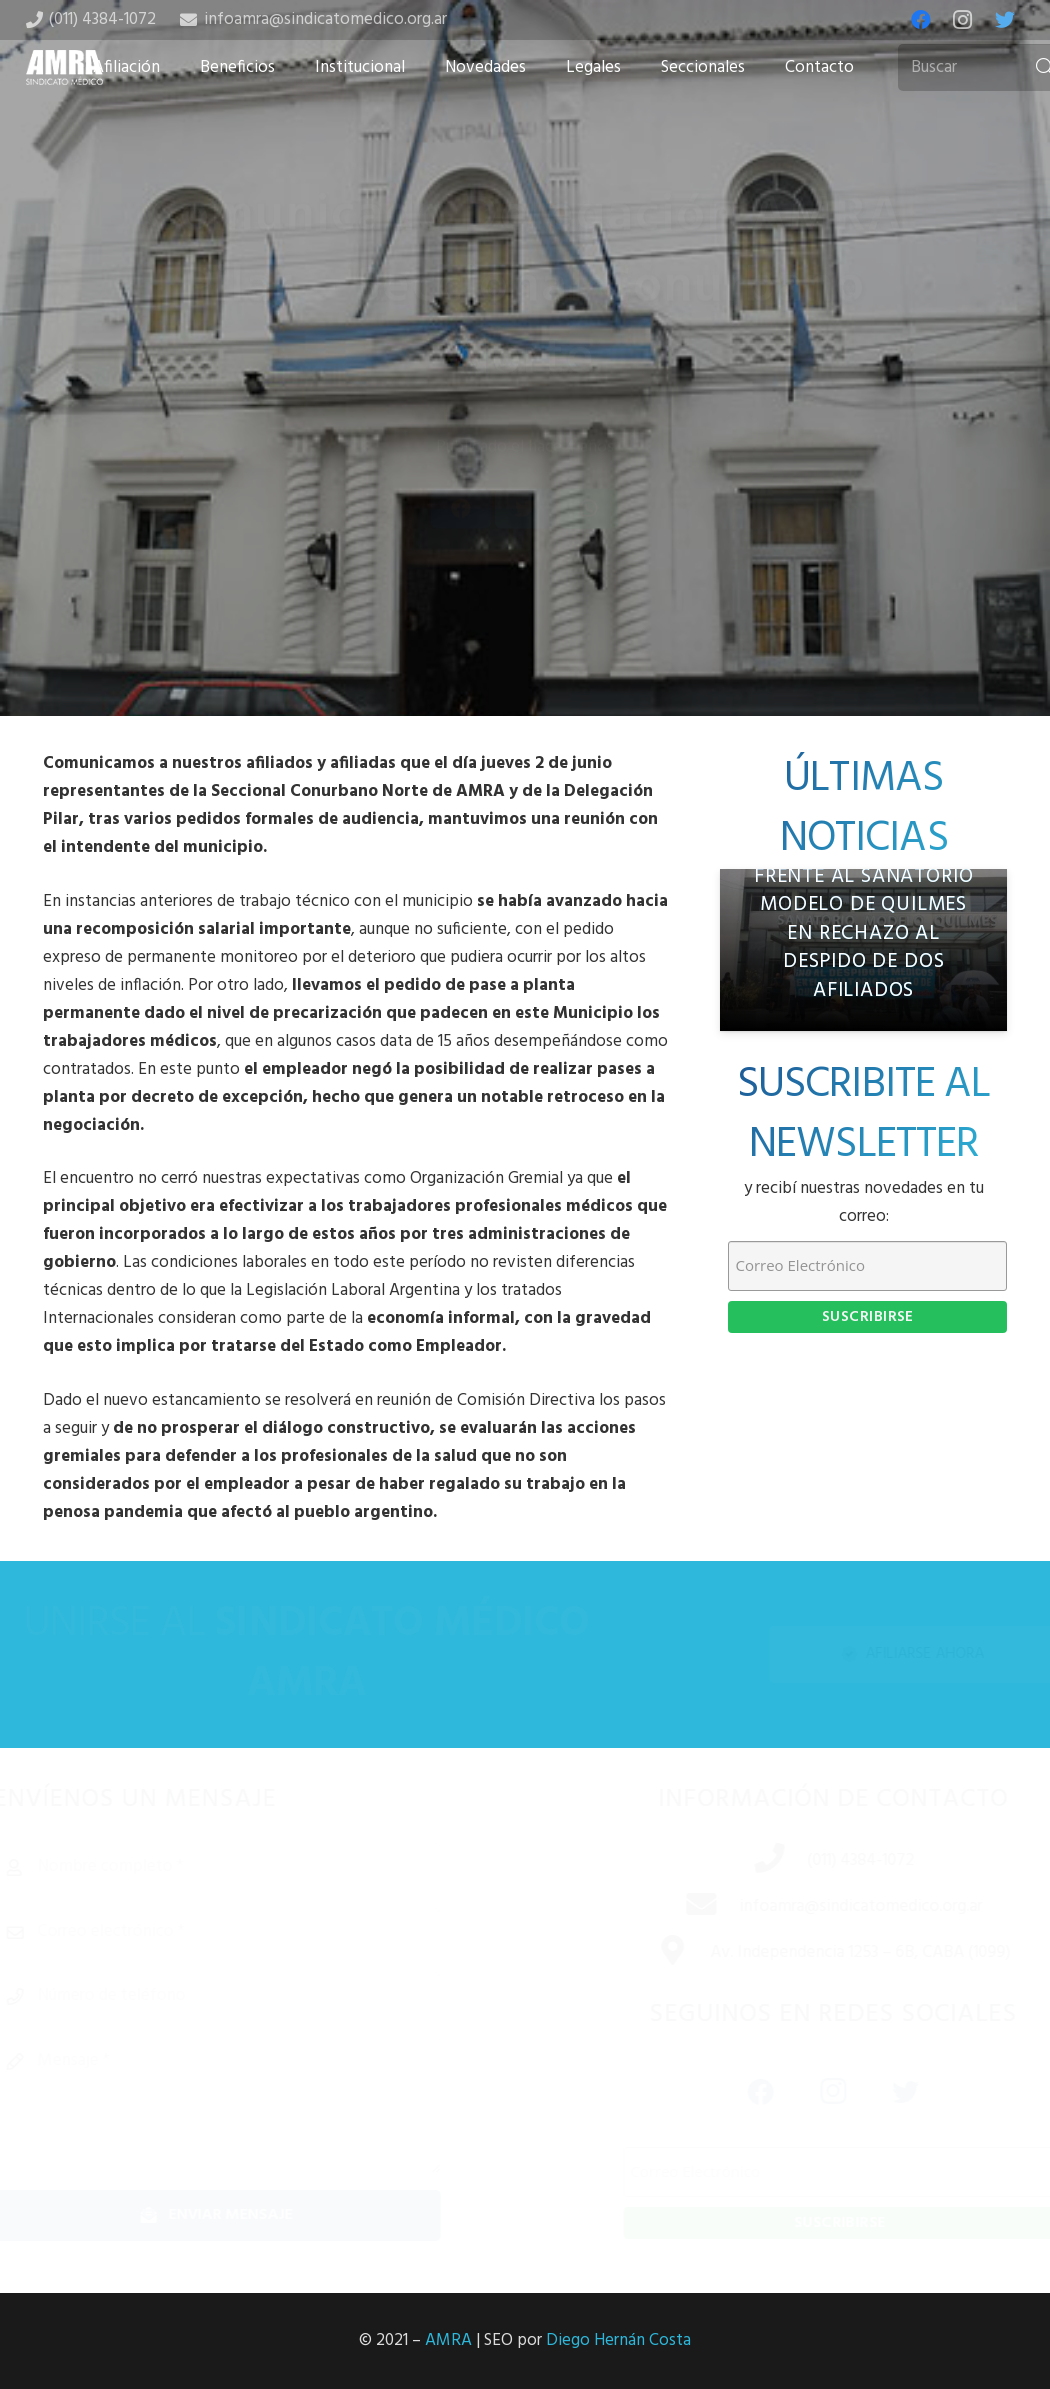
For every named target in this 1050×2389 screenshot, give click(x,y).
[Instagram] (963, 20)
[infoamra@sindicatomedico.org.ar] (684, 1907)
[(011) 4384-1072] (752, 1861)
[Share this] (461, 558)
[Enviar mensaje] (244, 2215)
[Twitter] (1005, 20)
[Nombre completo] (244, 1867)
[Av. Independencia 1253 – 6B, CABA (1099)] (656, 1953)
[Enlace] (65, 67)
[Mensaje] (244, 2105)
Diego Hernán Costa (618, 2340)
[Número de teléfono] (244, 1996)
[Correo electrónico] (244, 1932)
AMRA (448, 2340)
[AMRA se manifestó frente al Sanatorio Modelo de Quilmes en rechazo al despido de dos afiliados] (864, 950)
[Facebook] (921, 20)
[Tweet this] (525, 558)
